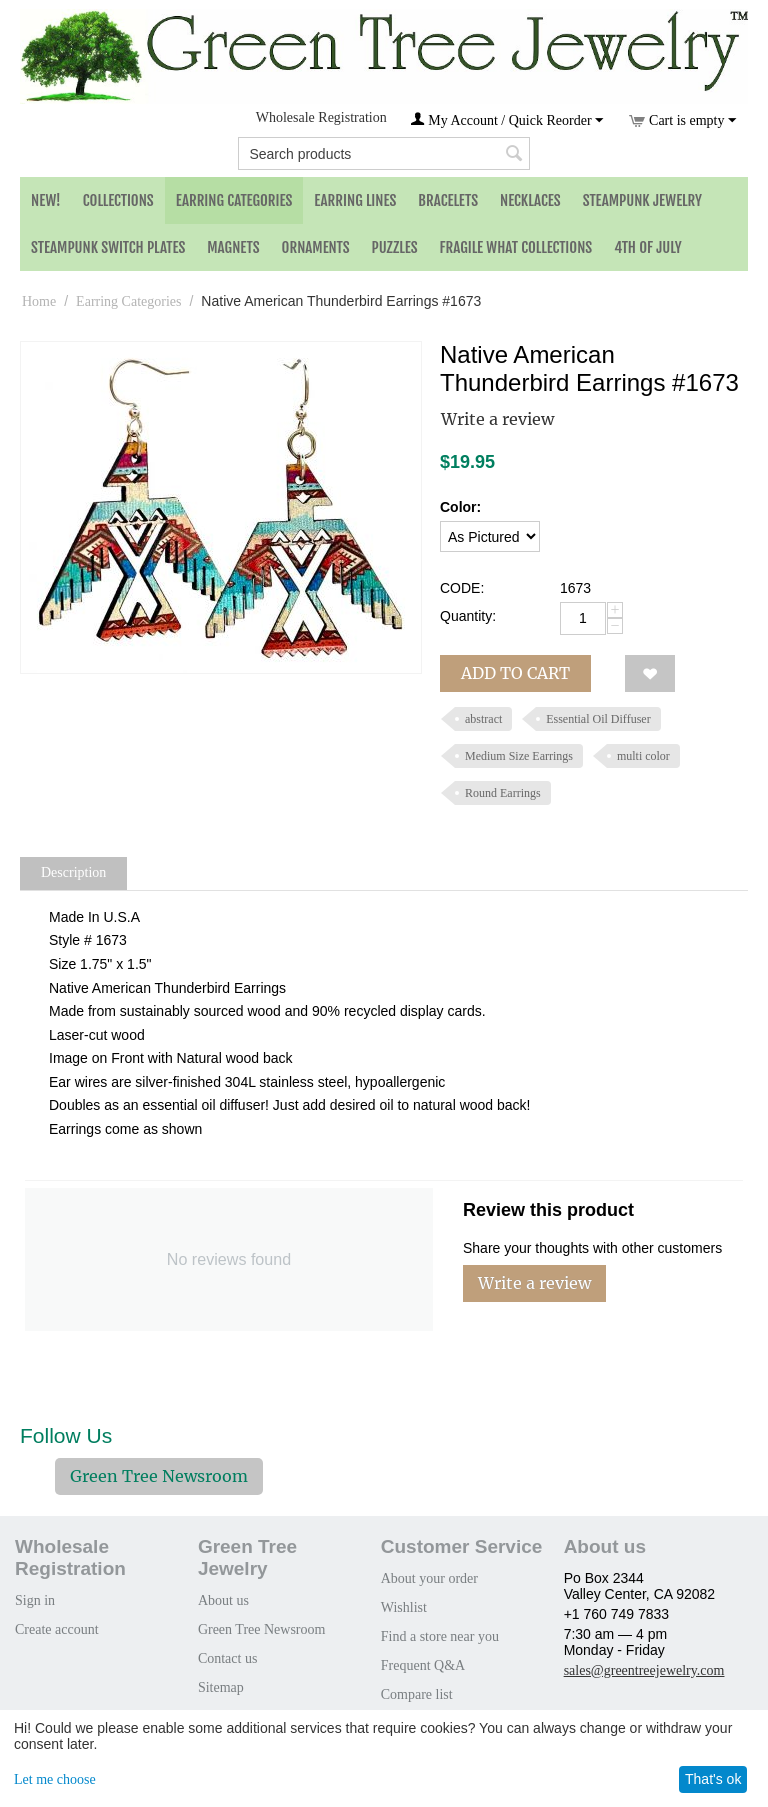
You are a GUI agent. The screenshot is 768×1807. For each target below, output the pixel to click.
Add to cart (515, 673)
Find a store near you (440, 1636)
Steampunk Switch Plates (108, 247)
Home (39, 301)
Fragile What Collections (516, 247)
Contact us (228, 1658)
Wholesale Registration (321, 117)
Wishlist (404, 1607)
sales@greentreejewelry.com (644, 1670)
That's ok (713, 1779)
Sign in (35, 1600)
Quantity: (468, 616)
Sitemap (221, 1687)
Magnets (233, 247)
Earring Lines (355, 200)
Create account (57, 1629)
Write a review (497, 419)
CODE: (462, 588)
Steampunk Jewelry (642, 200)
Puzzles (395, 247)
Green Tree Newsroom (159, 1476)
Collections (118, 200)
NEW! (46, 200)
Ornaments (316, 247)
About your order (429, 1578)
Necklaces (530, 200)
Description (73, 872)
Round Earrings (503, 793)
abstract (483, 719)
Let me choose (55, 1779)
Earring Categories (234, 200)
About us (223, 1600)
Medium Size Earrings (519, 756)
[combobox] (383, 153)
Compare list (417, 1694)
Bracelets (448, 200)
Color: (460, 507)
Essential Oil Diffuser (598, 719)
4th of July (648, 247)
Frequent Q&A (423, 1665)
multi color (643, 756)
